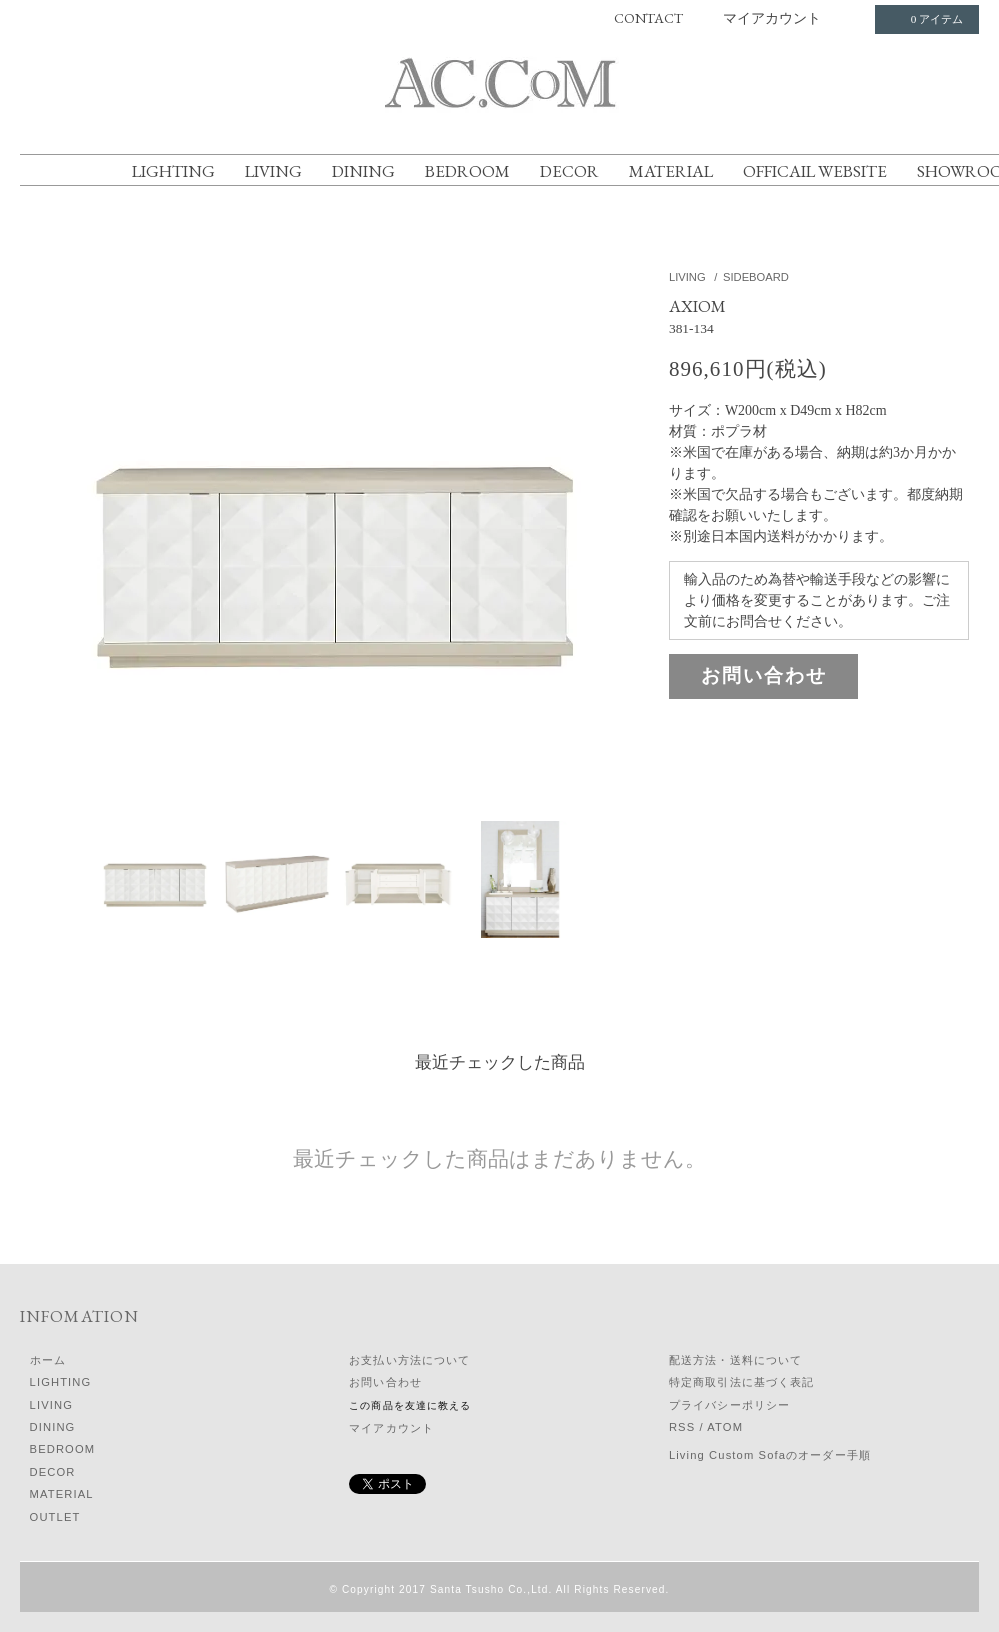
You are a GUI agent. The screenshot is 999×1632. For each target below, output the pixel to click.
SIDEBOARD (756, 277)
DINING (363, 171)
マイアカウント (772, 18)
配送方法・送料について (735, 1360)
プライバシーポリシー (729, 1405)
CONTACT (648, 18)
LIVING (273, 171)
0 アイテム (925, 19)
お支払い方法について (409, 1360)
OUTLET (55, 1517)
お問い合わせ (764, 675)
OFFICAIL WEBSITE (815, 171)
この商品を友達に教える (410, 1405)
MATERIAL (671, 171)
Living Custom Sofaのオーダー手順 (770, 1455)
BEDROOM (467, 171)
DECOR (569, 171)
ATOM (725, 1427)
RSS (682, 1427)
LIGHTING (173, 171)
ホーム (48, 1360)
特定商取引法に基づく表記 (741, 1382)
